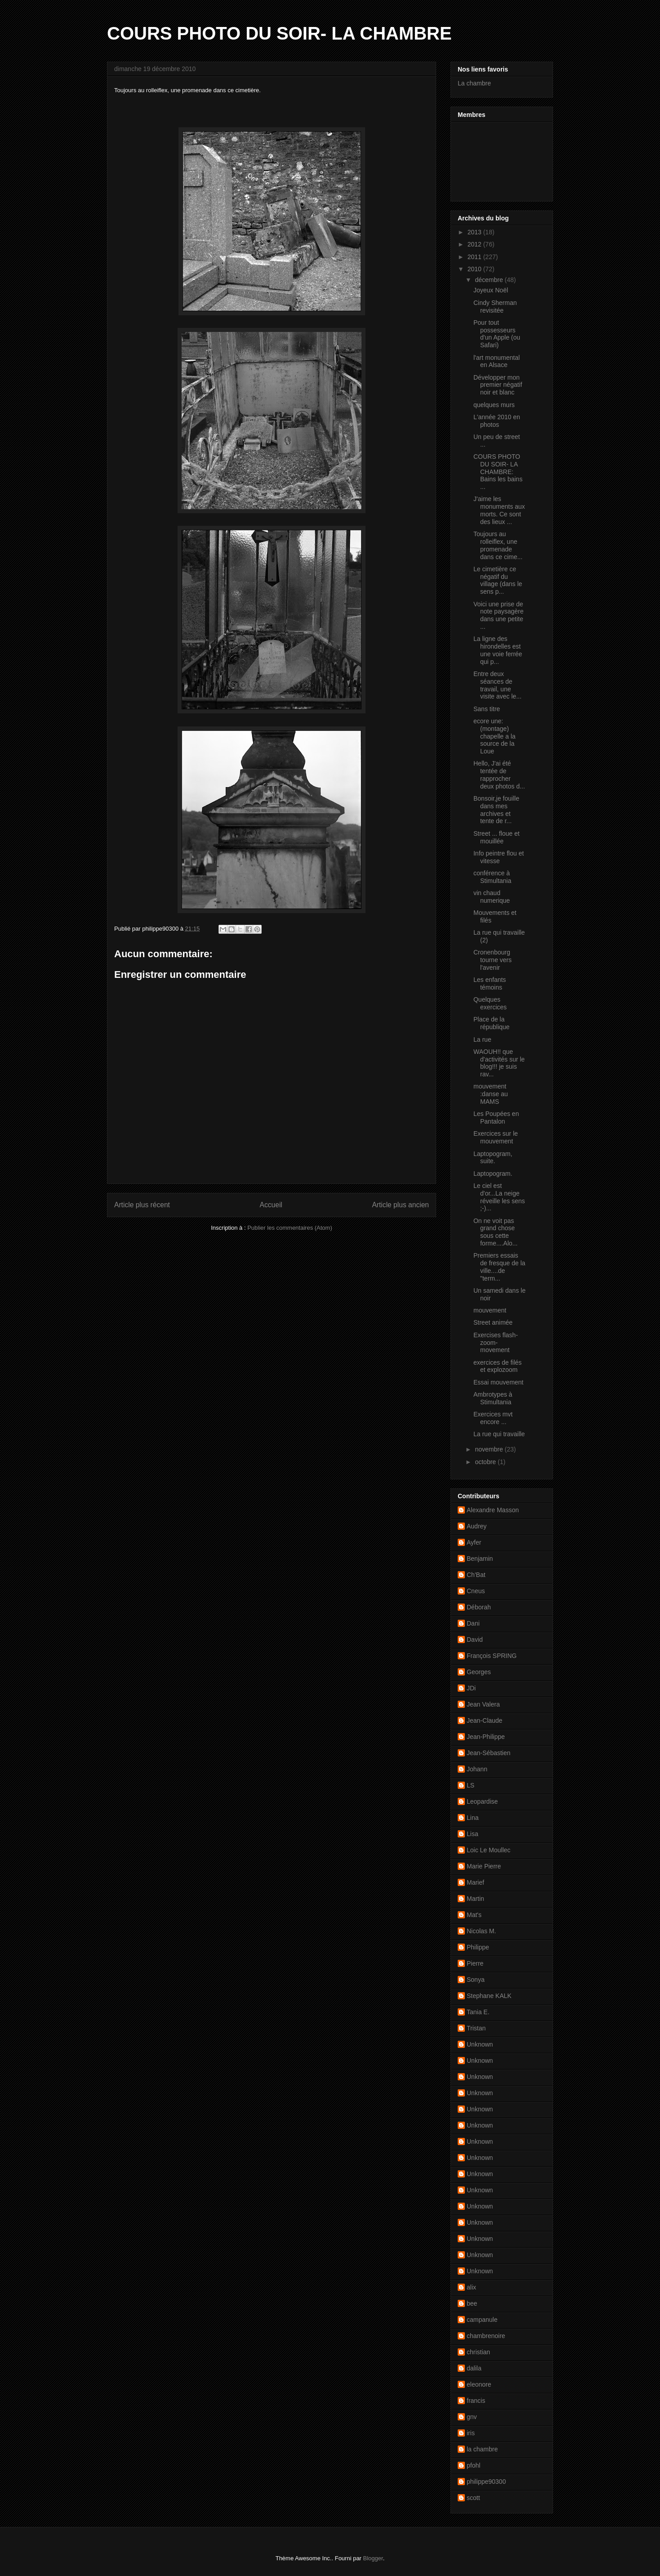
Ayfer (474, 1542)
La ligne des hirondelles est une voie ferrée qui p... (497, 650)
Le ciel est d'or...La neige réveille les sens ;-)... (499, 1197)
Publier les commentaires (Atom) (289, 1227)
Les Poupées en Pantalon (496, 1117)
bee (472, 2303)
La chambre (474, 83)
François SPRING (492, 1655)
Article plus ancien (400, 1205)
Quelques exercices (490, 1003)
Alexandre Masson (493, 1510)
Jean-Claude (484, 1720)
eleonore (479, 2384)
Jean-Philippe (486, 1736)
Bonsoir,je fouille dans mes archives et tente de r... (496, 809)
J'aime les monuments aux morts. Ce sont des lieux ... (499, 510)
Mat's (474, 1914)
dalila (474, 2368)
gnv (472, 2416)
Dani (473, 1623)
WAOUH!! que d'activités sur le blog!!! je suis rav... (499, 1063)
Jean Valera (483, 1704)
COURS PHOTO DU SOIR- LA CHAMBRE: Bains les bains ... (497, 471)
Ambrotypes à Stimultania (492, 1398)
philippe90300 (486, 2481)
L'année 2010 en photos (496, 420)
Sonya (476, 1979)
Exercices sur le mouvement (495, 1137)
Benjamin (480, 1558)
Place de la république (491, 1023)
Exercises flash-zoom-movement (495, 1342)
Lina (472, 1817)
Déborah (479, 1607)
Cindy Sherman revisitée (495, 306)
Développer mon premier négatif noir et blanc (497, 385)
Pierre (475, 1963)
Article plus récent (142, 1205)
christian (478, 2352)
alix (471, 2287)
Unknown (480, 2044)
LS (470, 1785)
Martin (475, 1898)
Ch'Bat (476, 1574)
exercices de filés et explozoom (497, 1366)
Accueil (271, 1205)
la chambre (482, 2449)
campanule (482, 2319)
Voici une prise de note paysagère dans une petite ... (498, 615)
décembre (489, 279)
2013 (475, 232)
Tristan (476, 2028)
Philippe (478, 1947)
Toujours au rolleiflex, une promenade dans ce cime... (497, 545)
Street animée (493, 1322)
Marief (475, 1882)
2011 (475, 256)
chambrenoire (486, 2335)
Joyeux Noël (490, 290)
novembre (489, 1449)
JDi (471, 1688)
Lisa (472, 1833)
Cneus (476, 1591)
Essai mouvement (498, 1382)
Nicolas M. (481, 1931)
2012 (475, 244)
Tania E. (478, 2012)
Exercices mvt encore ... (493, 1418)
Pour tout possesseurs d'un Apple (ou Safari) (496, 334)
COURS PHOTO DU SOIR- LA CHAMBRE (279, 33)
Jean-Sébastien (488, 1752)
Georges (479, 1672)
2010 (475, 269)
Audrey (476, 1526)
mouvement (489, 1310)
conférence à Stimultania (492, 876)
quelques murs (494, 404)
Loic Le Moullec (488, 1850)
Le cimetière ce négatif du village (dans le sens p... (497, 580)
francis (476, 2400)
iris (471, 2433)
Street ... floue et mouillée (496, 837)
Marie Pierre (484, 1866)
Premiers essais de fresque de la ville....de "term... (499, 1266)
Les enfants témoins (489, 983)
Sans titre (486, 708)
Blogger (373, 2558)
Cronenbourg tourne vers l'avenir (492, 960)
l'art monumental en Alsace (496, 361)
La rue (482, 1039)
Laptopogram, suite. (492, 1157)
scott (473, 2497)
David (475, 1639)
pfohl (473, 2465)
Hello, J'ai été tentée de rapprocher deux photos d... (499, 774)
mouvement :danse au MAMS (490, 1094)
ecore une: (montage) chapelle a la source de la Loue (494, 736)
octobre (486, 1461)
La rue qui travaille (499, 1434)
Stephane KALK (489, 1995)
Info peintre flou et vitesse (498, 857)
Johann (477, 1769)
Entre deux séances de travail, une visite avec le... (497, 685)
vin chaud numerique (491, 896)
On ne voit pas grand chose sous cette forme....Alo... (495, 1232)
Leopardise (482, 1801)
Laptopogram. (492, 1173)
